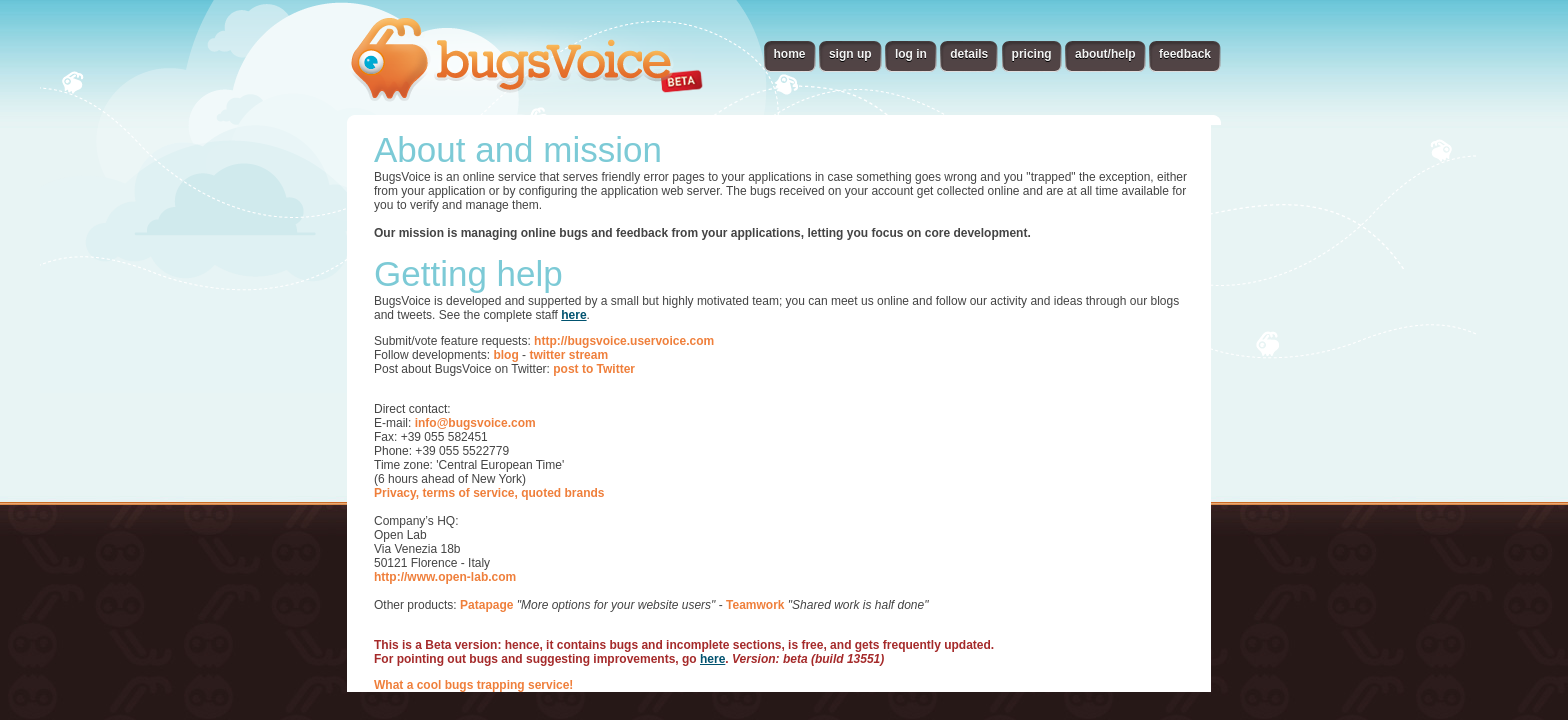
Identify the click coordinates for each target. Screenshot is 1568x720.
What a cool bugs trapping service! (473, 685)
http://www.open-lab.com (445, 577)
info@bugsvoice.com (475, 423)
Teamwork (755, 605)
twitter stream (568, 355)
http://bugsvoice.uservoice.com (624, 341)
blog (505, 355)
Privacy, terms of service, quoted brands (489, 493)
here (573, 315)
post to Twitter (594, 369)
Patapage (486, 605)
